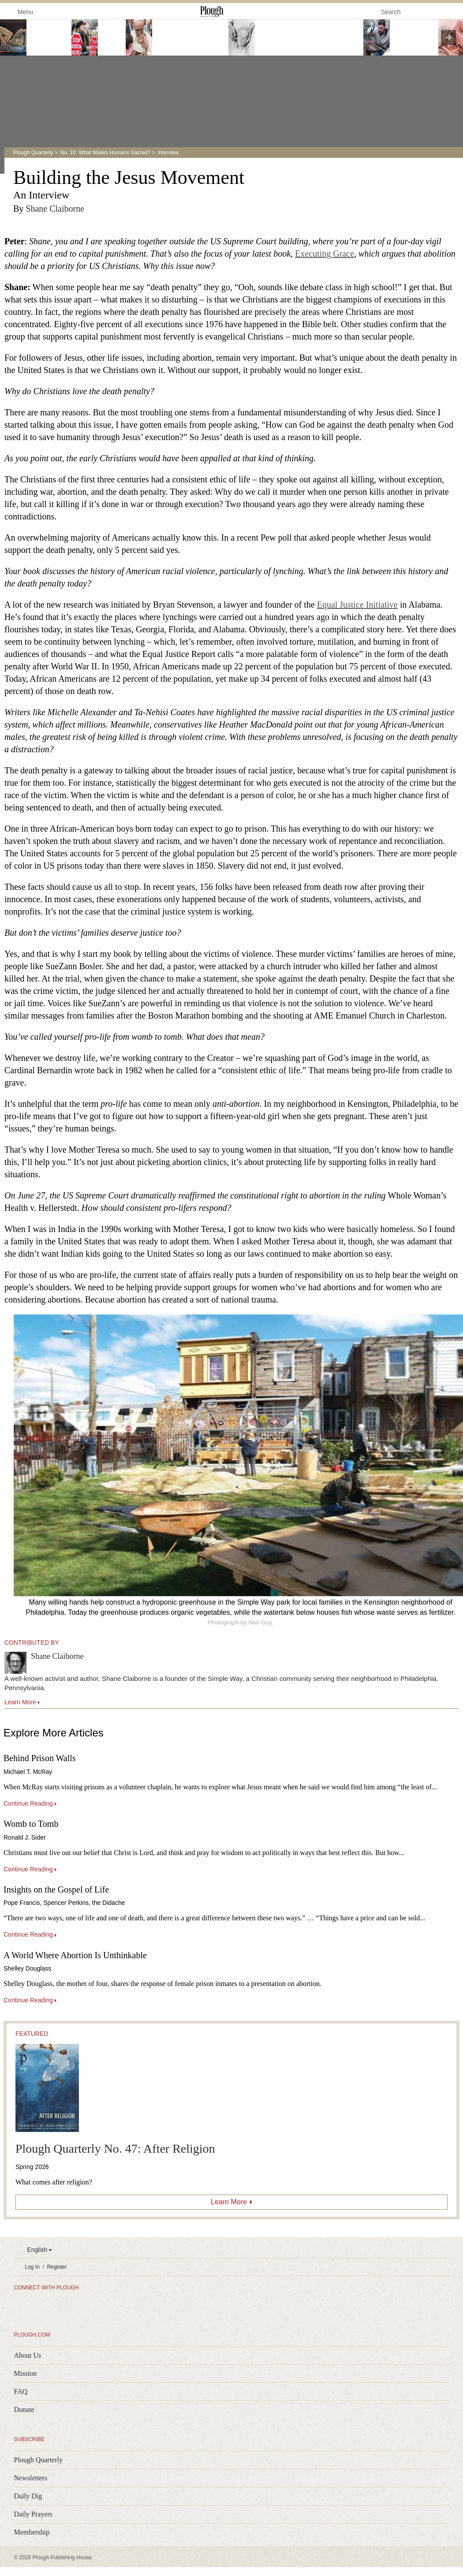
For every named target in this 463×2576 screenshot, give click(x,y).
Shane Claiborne (55, 208)
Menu (20, 11)
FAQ (21, 2391)
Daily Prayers (33, 2514)
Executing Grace (324, 253)
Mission (25, 2373)
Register (57, 2267)
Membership (32, 2532)
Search (390, 11)
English (37, 2249)
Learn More (229, 2202)
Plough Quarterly (33, 152)
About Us (27, 2355)
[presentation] (448, 37)
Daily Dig (28, 2496)
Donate (24, 2409)
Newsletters (31, 2478)
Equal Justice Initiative (357, 604)
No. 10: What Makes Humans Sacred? (105, 152)
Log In (32, 2267)
